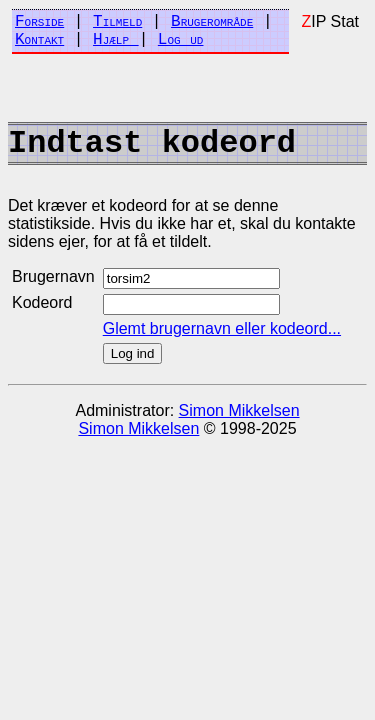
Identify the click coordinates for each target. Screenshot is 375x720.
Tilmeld (117, 22)
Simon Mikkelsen (239, 410)
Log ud (181, 40)
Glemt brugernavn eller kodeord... (222, 328)
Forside (39, 22)
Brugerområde (212, 22)
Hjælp (116, 40)
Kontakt (39, 40)
